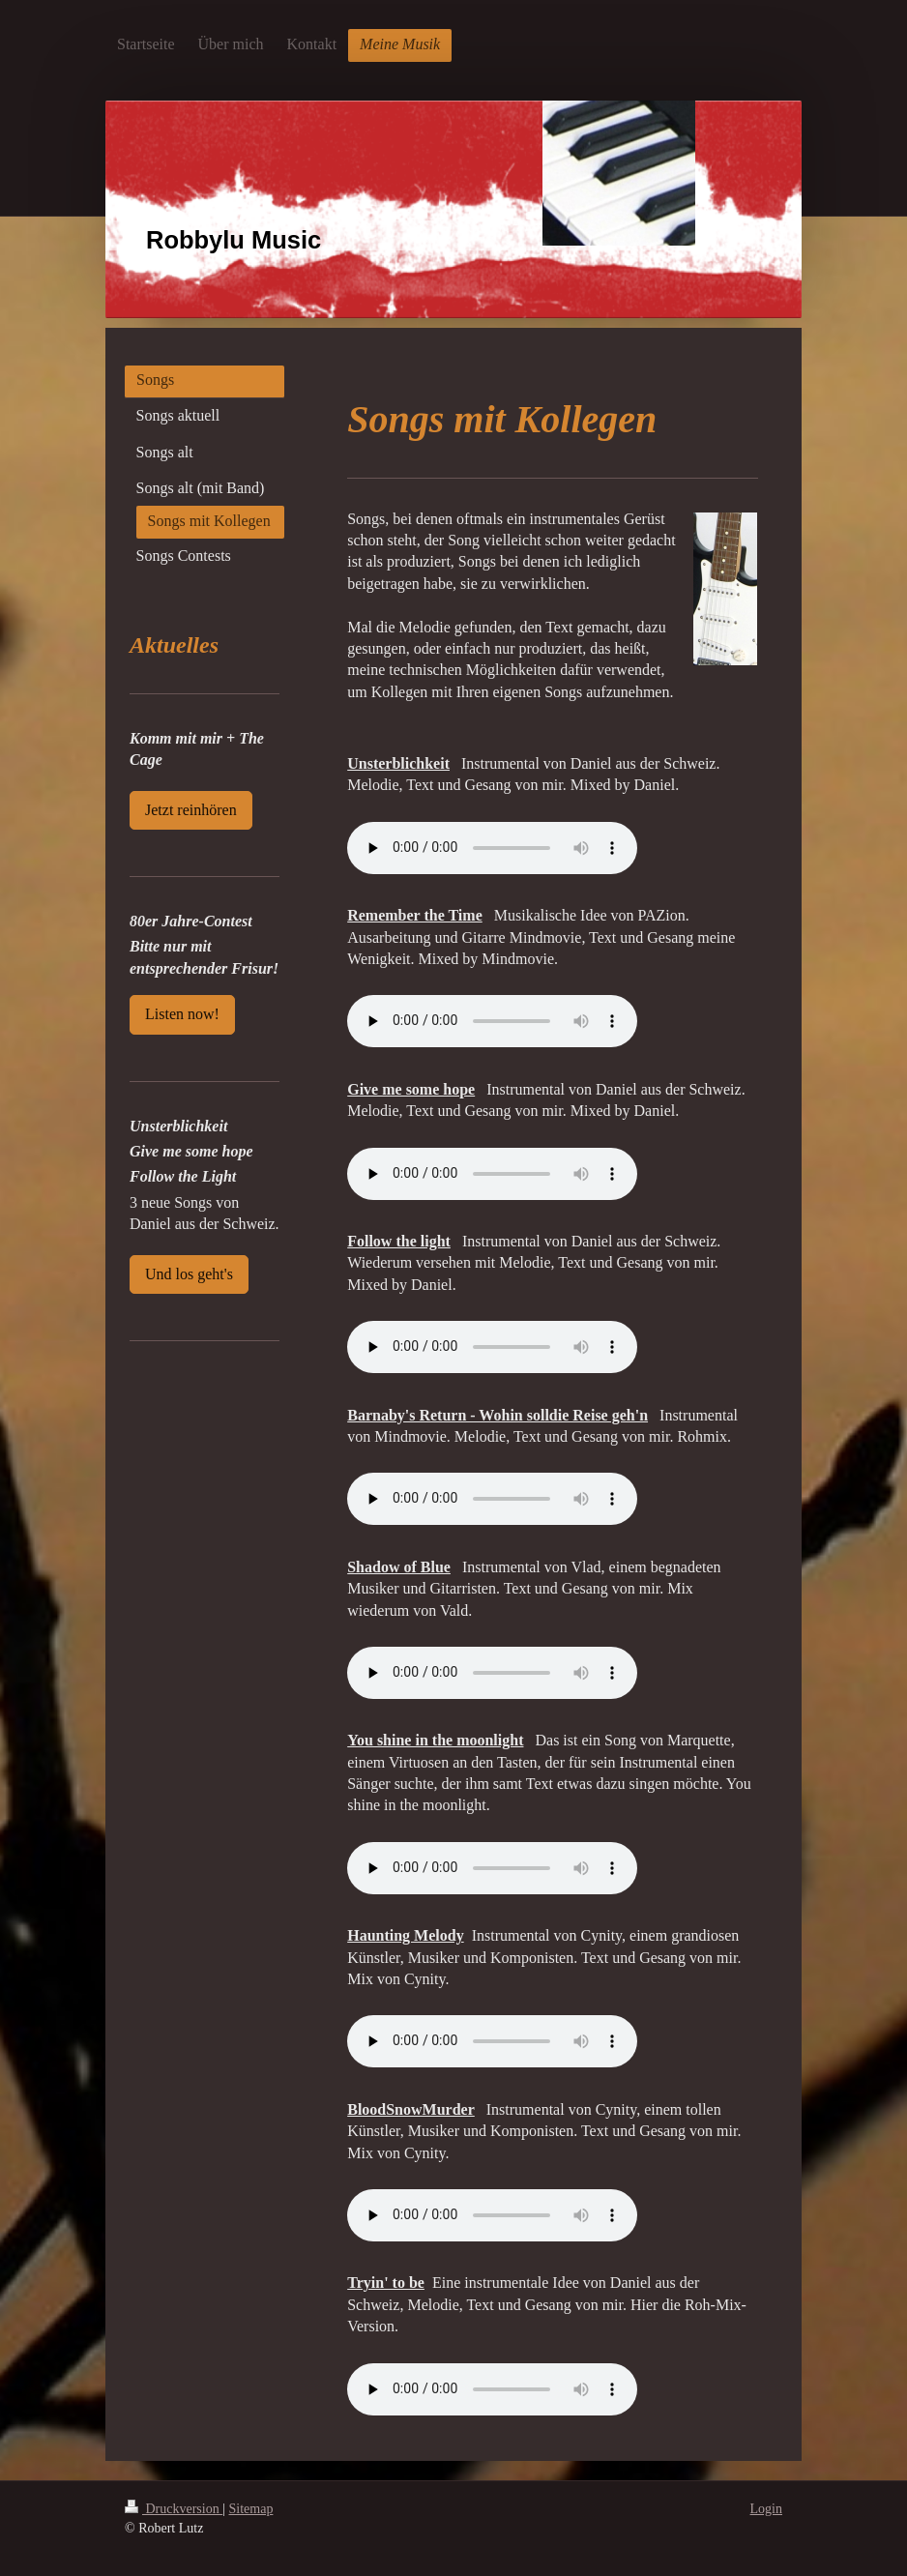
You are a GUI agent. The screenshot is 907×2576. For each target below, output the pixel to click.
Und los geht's (189, 1274)
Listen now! (182, 1014)
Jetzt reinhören (191, 810)
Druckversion (173, 2509)
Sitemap (251, 2509)
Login (766, 2509)
